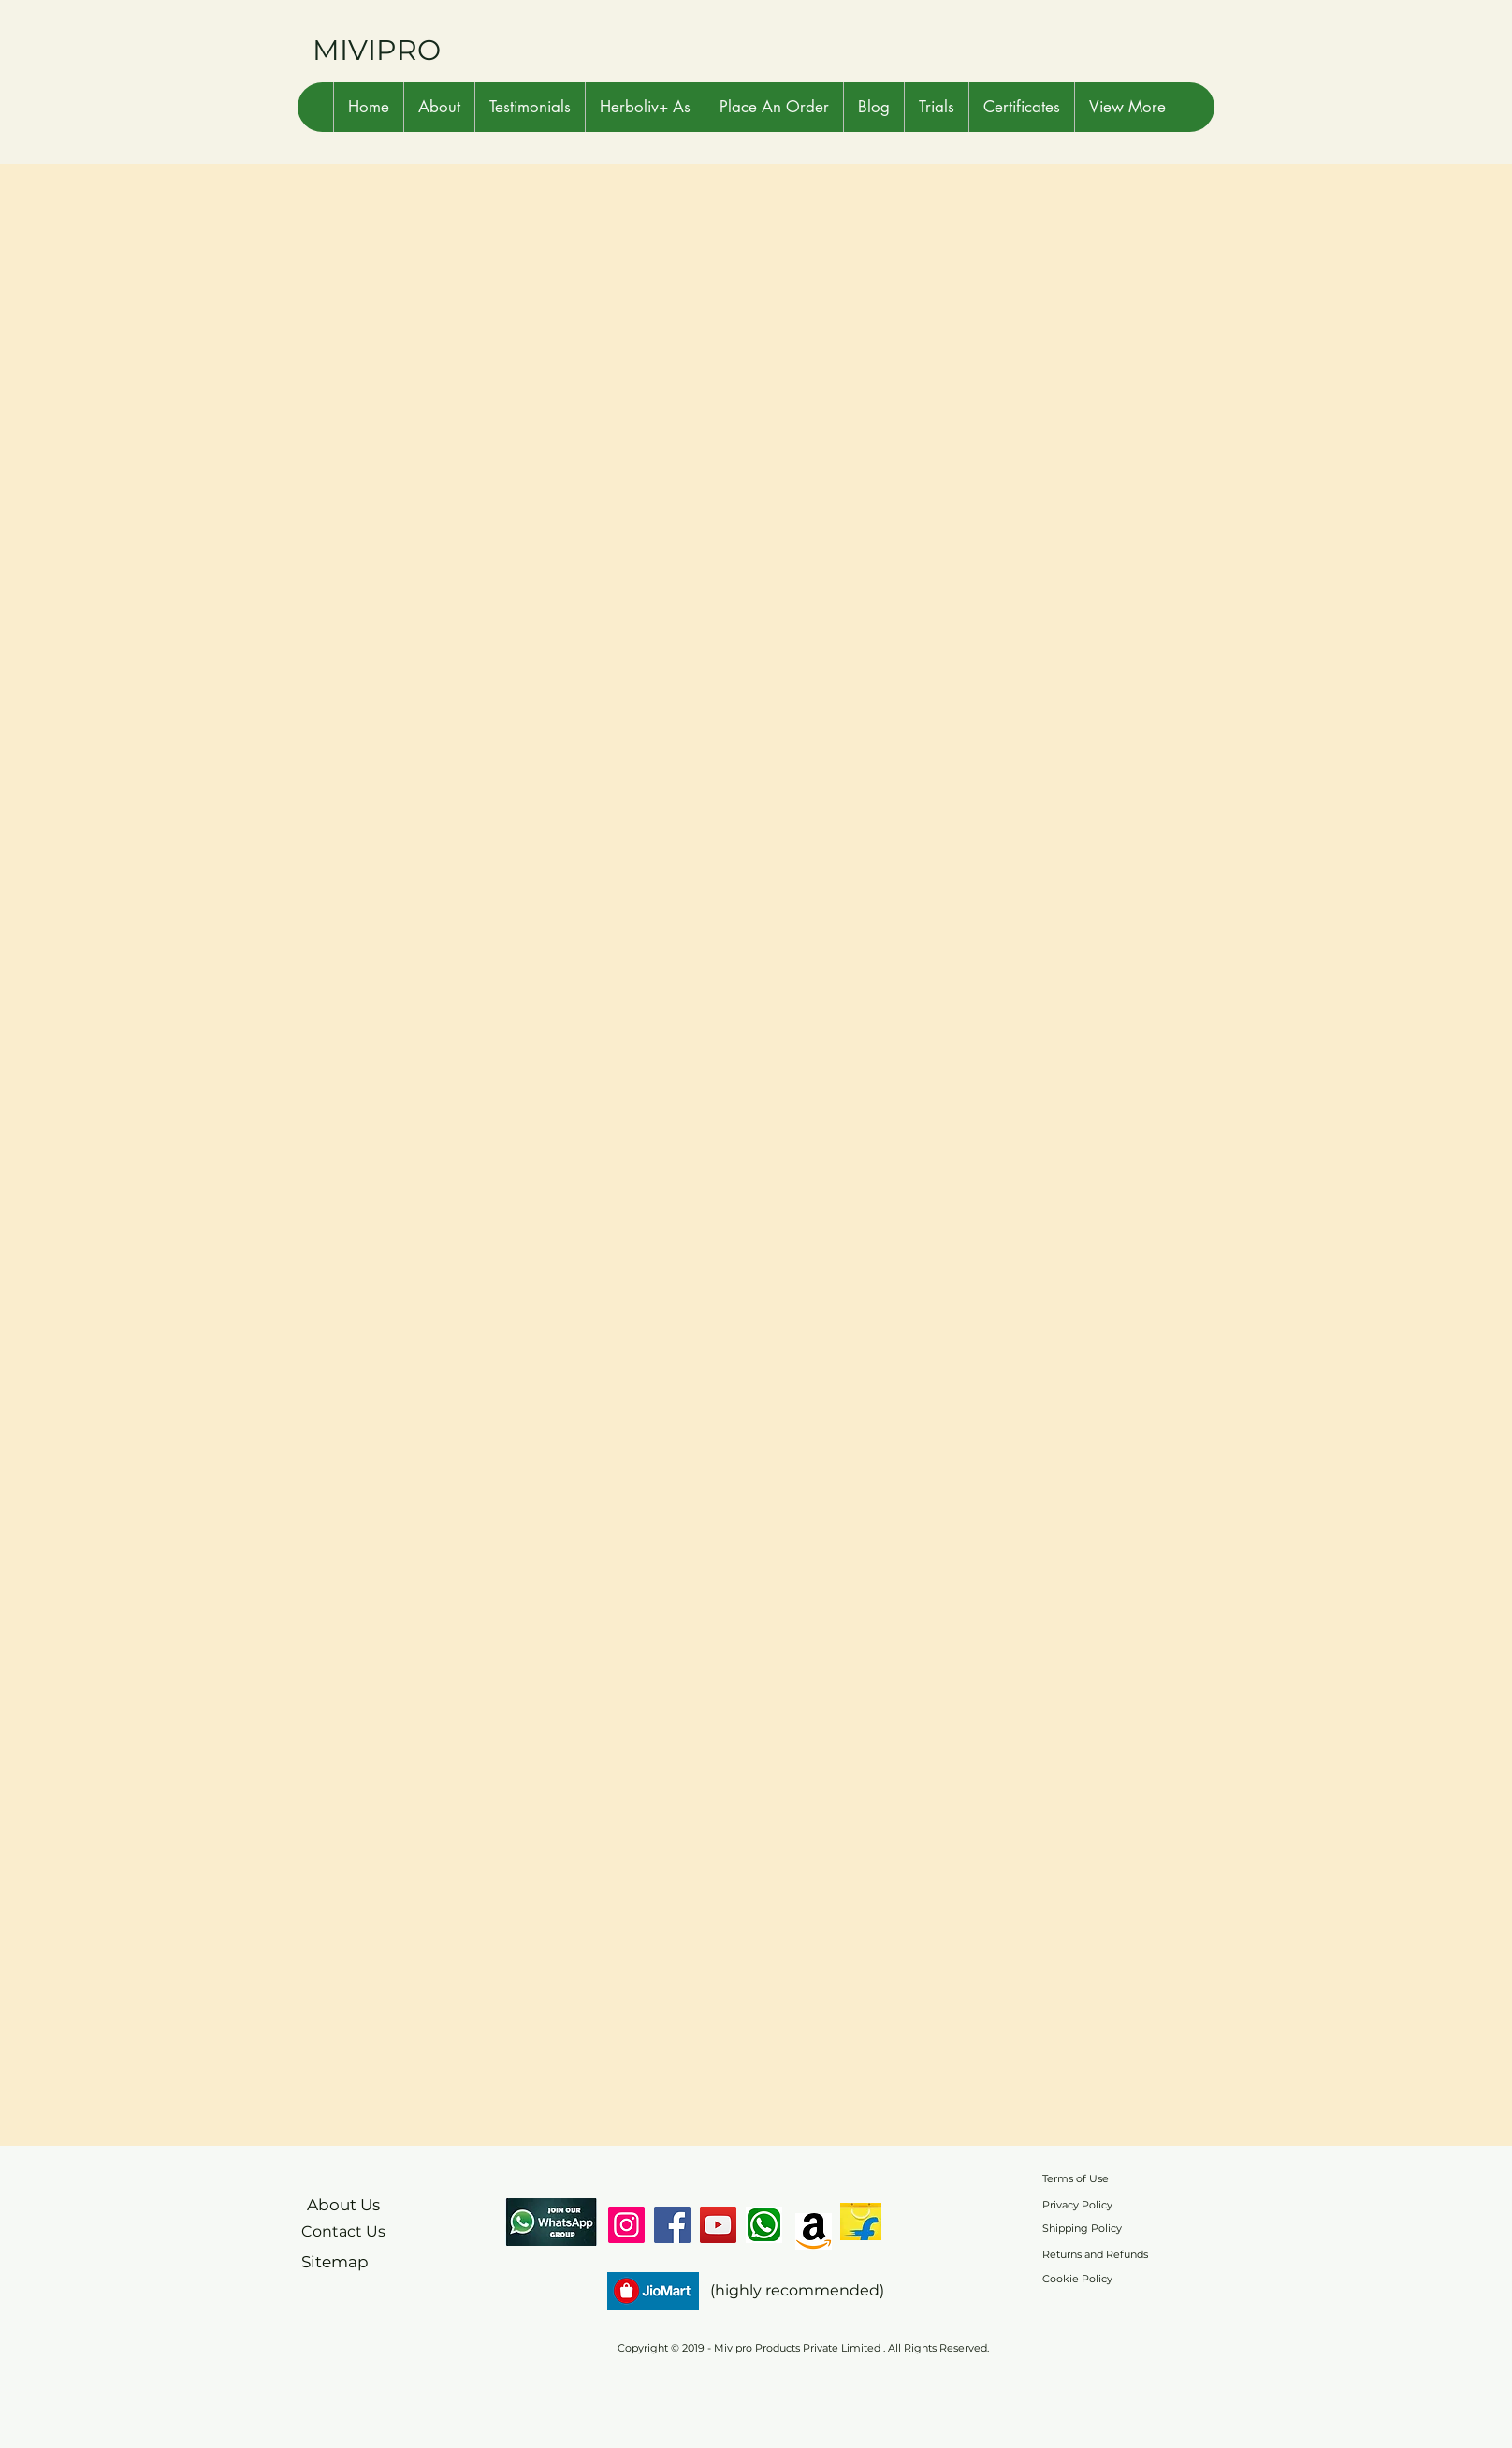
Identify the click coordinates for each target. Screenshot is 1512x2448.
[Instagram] (626, 2225)
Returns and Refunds (1095, 2254)
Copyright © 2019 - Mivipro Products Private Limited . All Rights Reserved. (803, 2347)
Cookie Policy (1077, 2278)
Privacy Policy (1077, 2204)
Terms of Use (1075, 2178)
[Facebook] (672, 2225)
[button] (438, 107)
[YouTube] (718, 2225)
